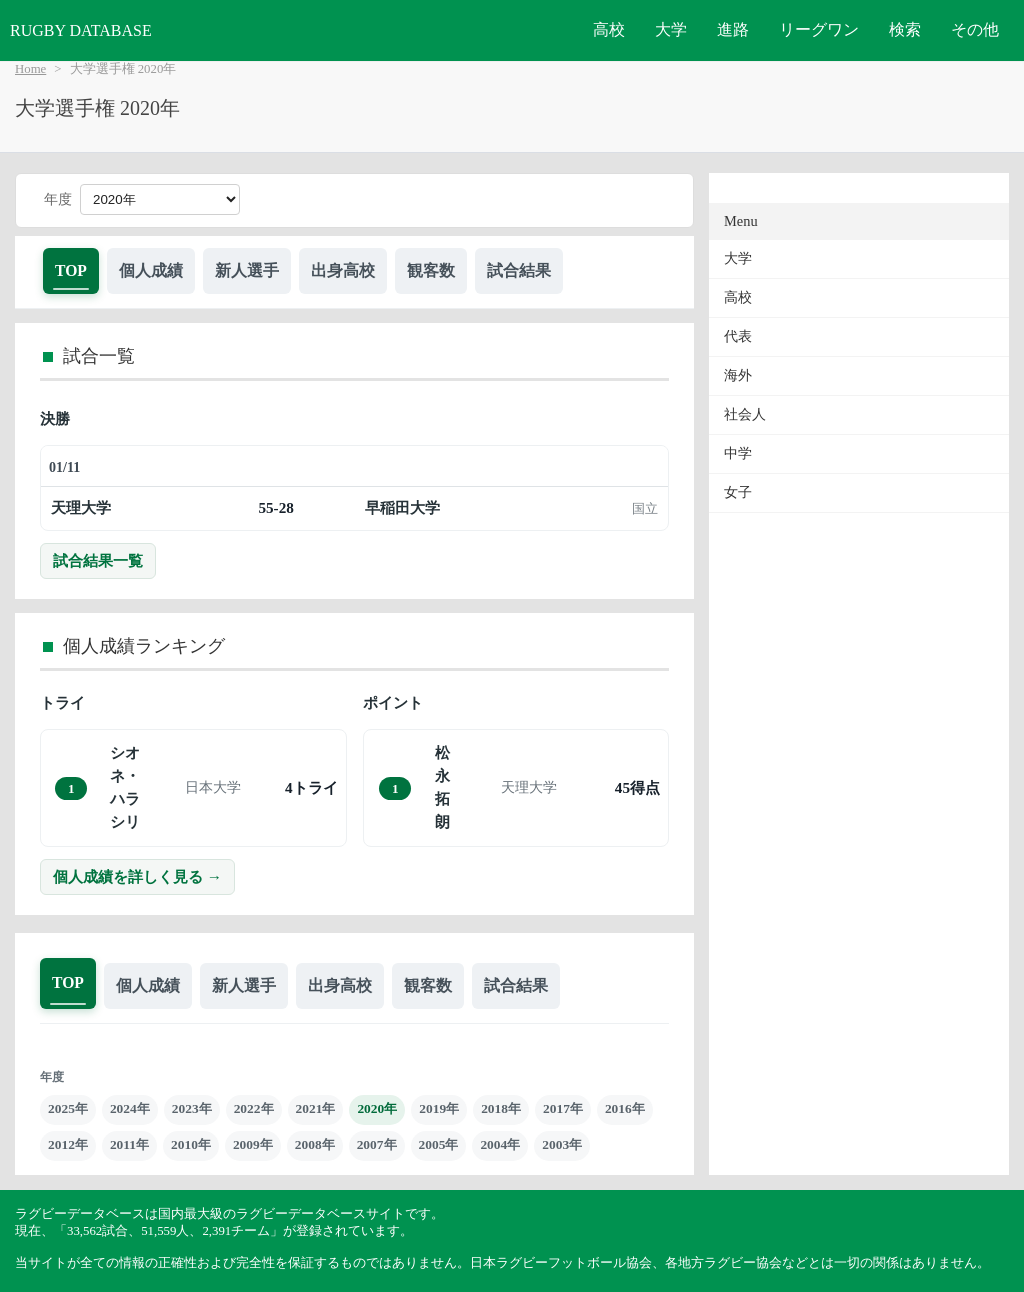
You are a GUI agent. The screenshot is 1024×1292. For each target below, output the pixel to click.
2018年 (501, 1108)
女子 (738, 492)
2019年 (439, 1108)
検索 (905, 29)
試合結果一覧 (98, 560)
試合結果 (519, 270)
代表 (738, 336)
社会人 (745, 414)
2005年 (439, 1144)
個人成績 (151, 270)
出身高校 (343, 270)
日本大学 (213, 787)
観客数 (431, 270)
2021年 (316, 1108)
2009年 (253, 1144)
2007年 (377, 1144)
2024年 (130, 1108)
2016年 (625, 1108)
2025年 (68, 1108)
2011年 (129, 1144)
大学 (671, 29)
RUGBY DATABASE (81, 30)
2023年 (192, 1108)
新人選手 (247, 270)
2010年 (191, 1144)
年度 (58, 199)
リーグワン (819, 29)
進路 (733, 29)
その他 (975, 29)
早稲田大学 (402, 507)
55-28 (275, 507)
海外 (738, 375)
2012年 (68, 1144)
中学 (738, 453)
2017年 (563, 1108)
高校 (609, 29)
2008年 (315, 1144)
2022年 (254, 1108)
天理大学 (81, 507)
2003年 (562, 1144)
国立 (645, 508)
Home (30, 69)
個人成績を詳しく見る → (137, 876)
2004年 (500, 1144)
